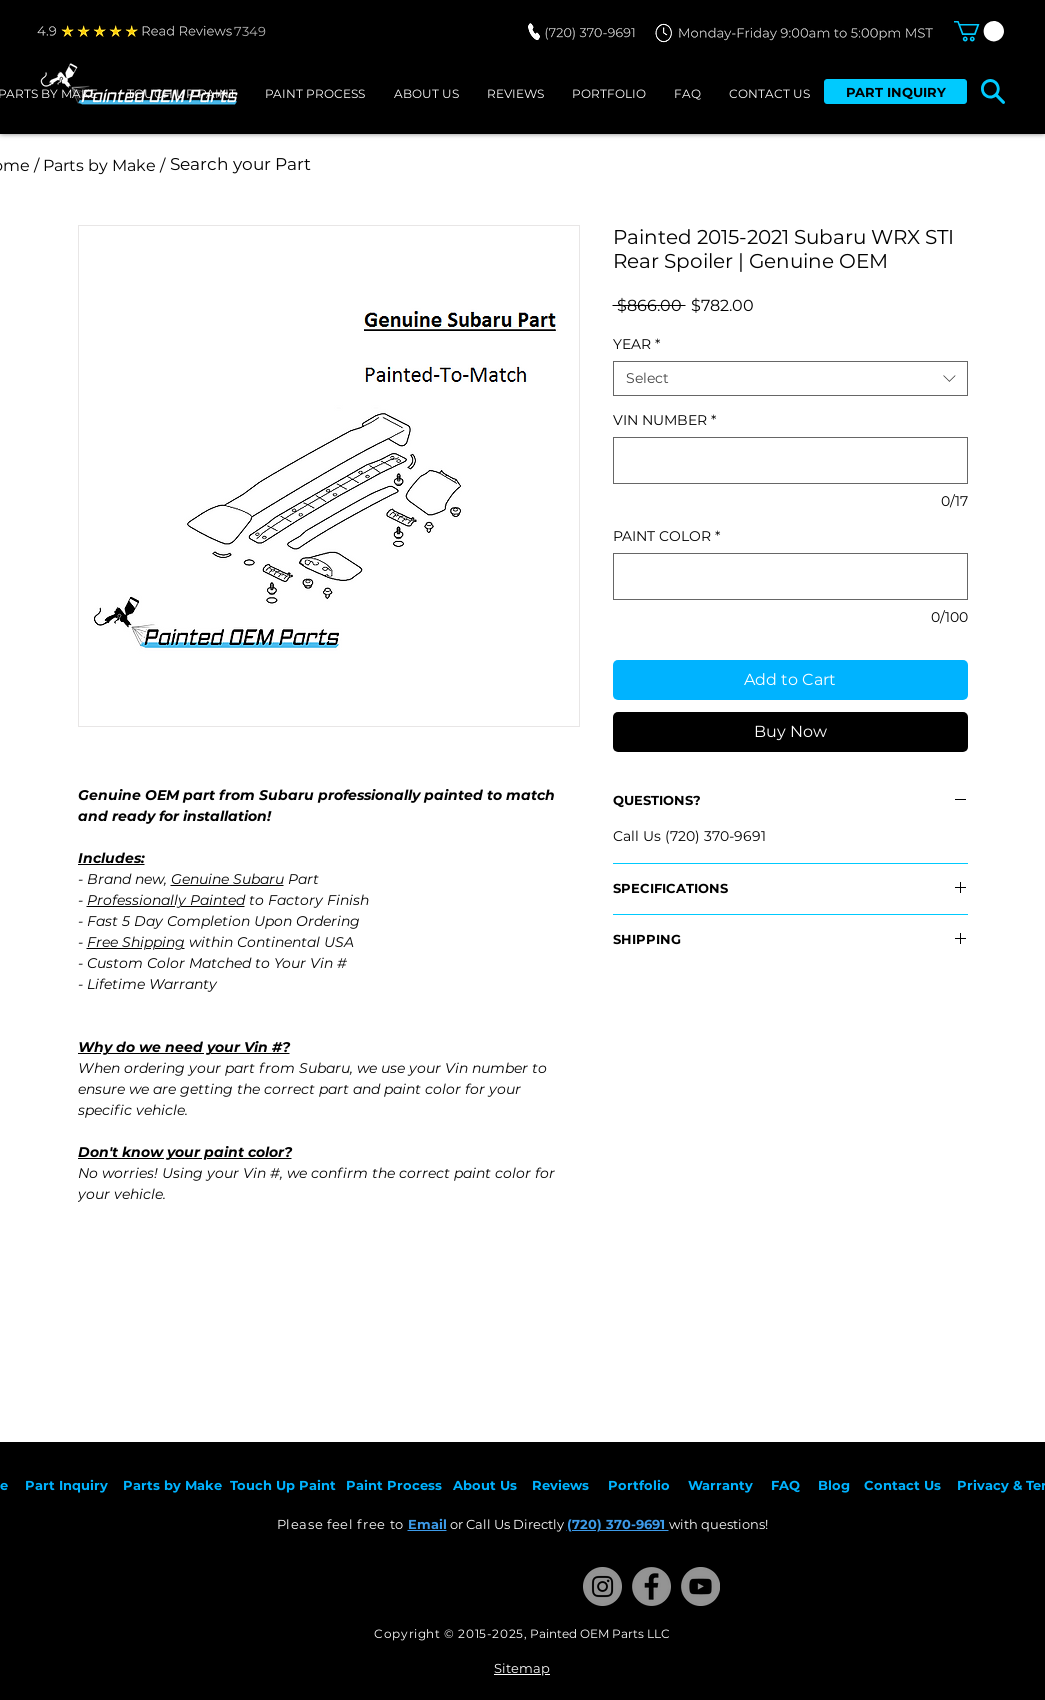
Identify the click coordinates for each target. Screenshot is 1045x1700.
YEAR (636, 344)
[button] (979, 31)
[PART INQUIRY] (895, 91)
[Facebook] (651, 1586)
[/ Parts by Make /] (100, 165)
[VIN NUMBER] (790, 460)
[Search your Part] (436, 165)
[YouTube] (700, 1586)
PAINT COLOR (666, 536)
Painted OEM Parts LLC (600, 1633)
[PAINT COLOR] (790, 576)
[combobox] (790, 378)
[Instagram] (602, 1586)
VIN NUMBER (664, 420)
